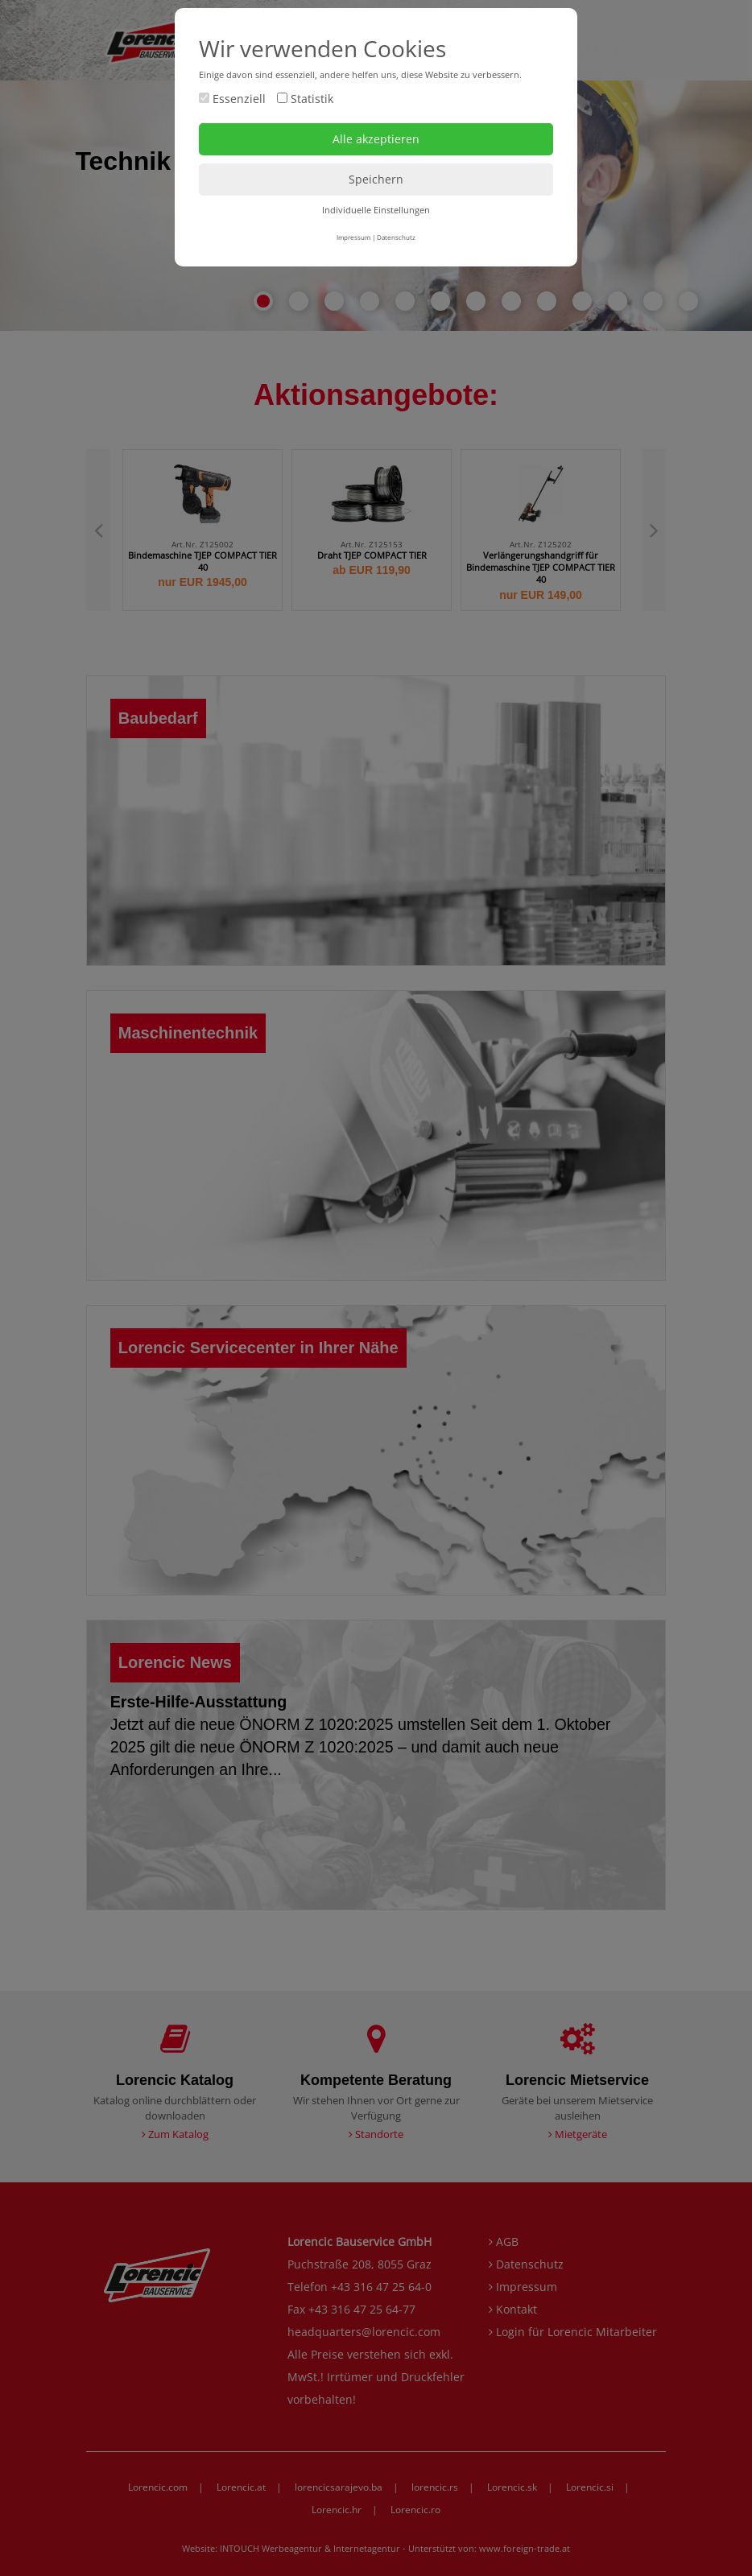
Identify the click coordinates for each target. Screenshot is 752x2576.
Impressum (353, 237)
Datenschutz (396, 237)
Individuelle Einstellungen (376, 210)
